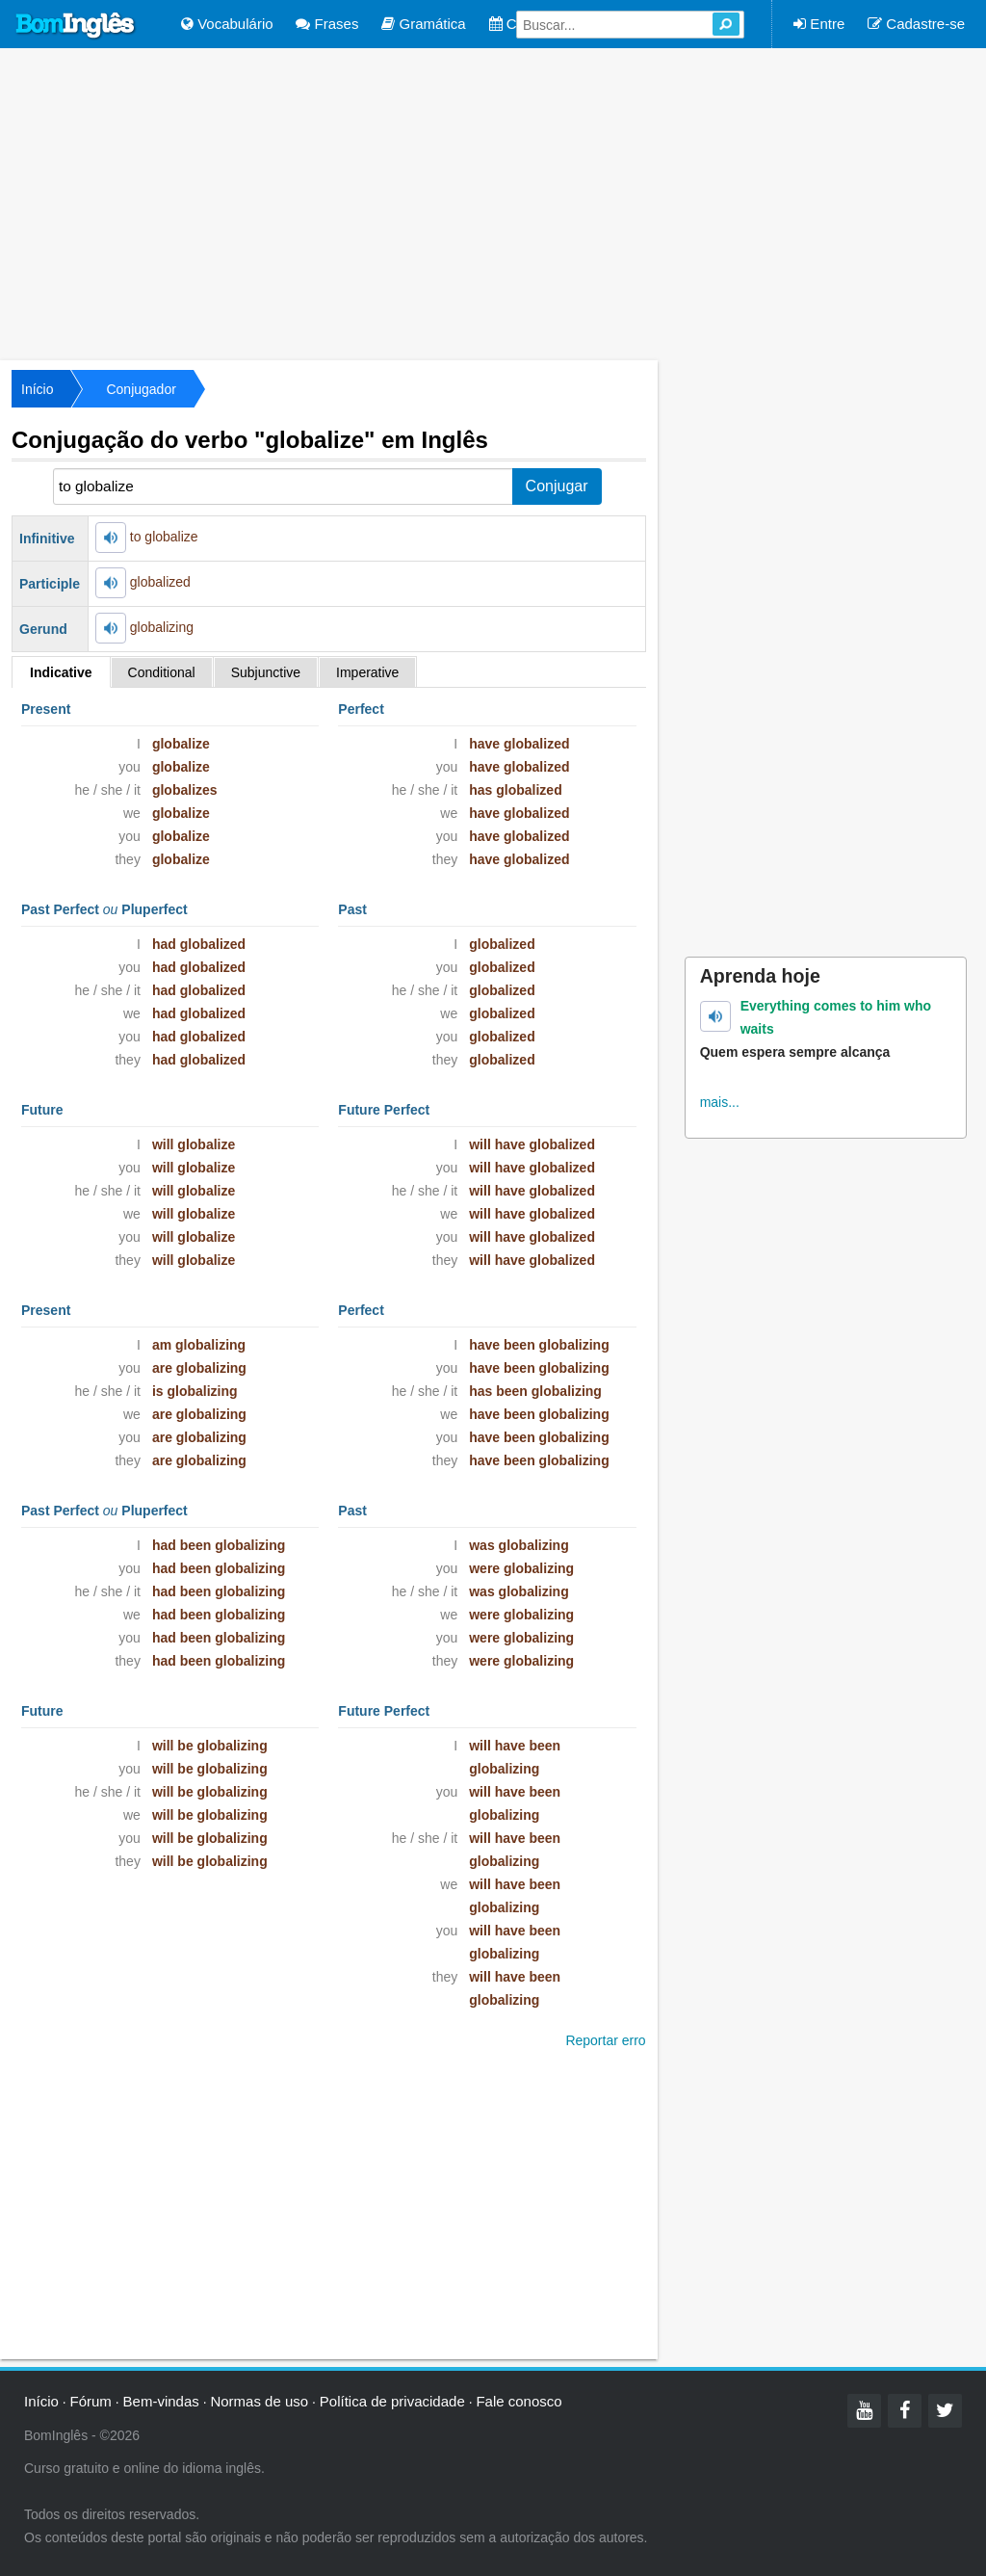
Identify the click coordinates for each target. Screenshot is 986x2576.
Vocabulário (227, 23)
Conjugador (140, 389)
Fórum (91, 2401)
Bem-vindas (161, 2401)
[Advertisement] (493, 202)
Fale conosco (518, 2401)
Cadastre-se (916, 23)
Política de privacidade (392, 2401)
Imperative (367, 672)
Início (37, 389)
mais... (720, 1102)
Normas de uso (259, 2401)
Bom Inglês (76, 26)
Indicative (61, 672)
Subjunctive (265, 672)
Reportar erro (605, 2040)
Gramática (423, 23)
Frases (327, 23)
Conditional (161, 672)
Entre (818, 23)
